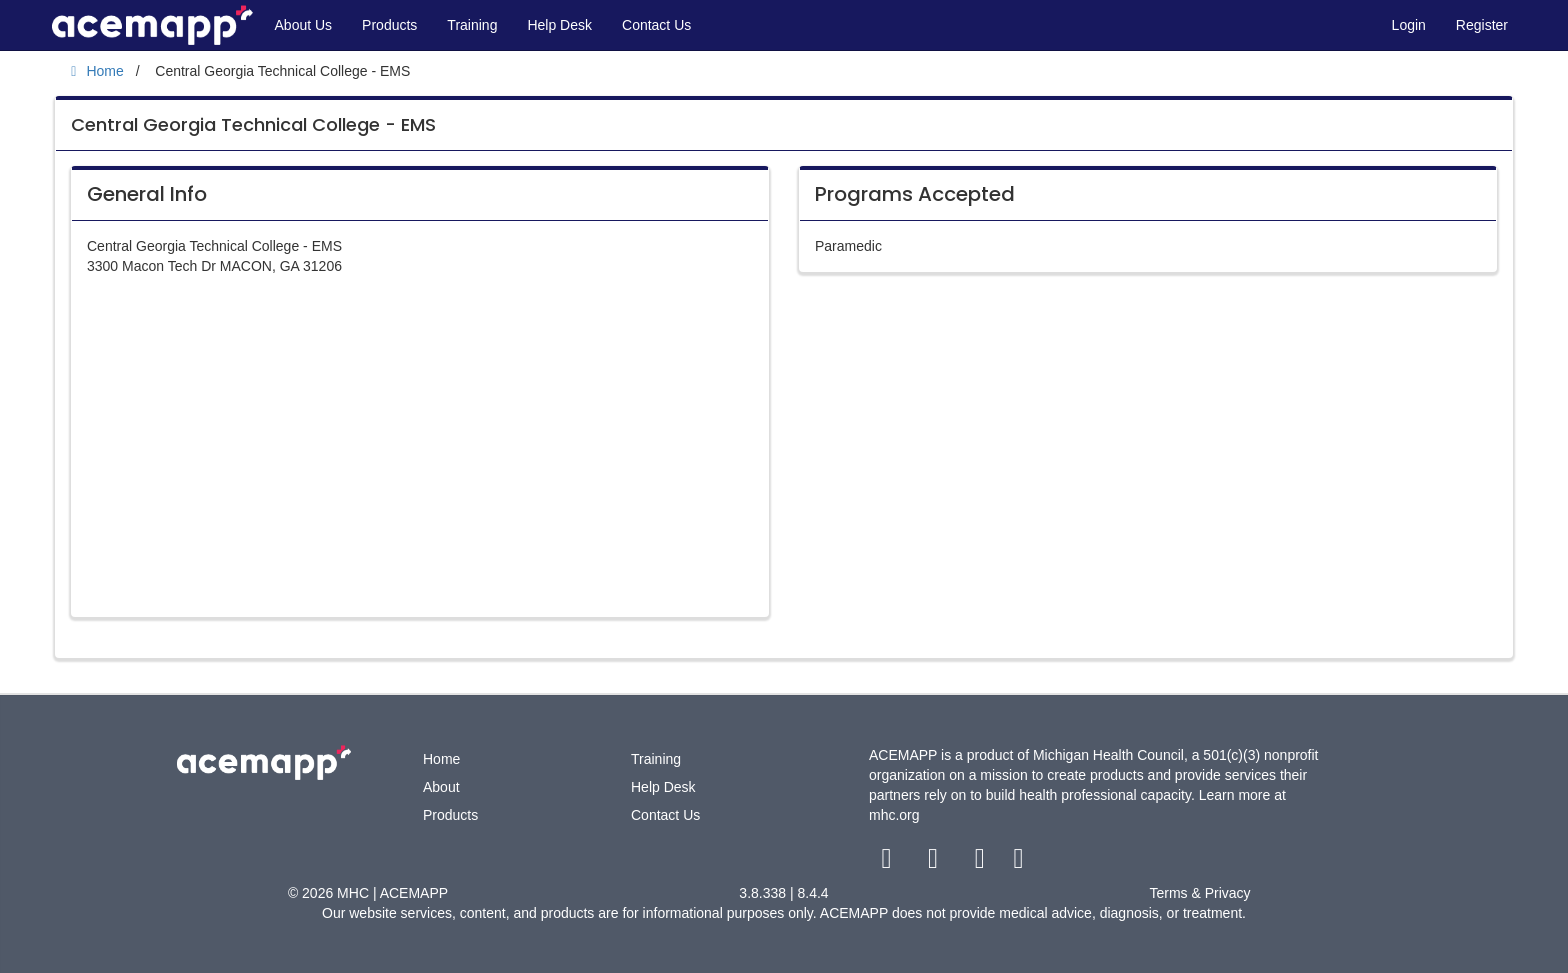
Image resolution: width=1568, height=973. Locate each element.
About (441, 787)
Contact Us (656, 25)
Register (1482, 25)
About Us (304, 25)
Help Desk (559, 25)
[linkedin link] (1018, 863)
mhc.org (894, 815)
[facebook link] (888, 863)
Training (472, 25)
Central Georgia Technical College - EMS (253, 124)
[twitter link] (935, 863)
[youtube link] (981, 863)
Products (389, 25)
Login (1409, 25)
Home (441, 759)
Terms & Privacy (1199, 893)
